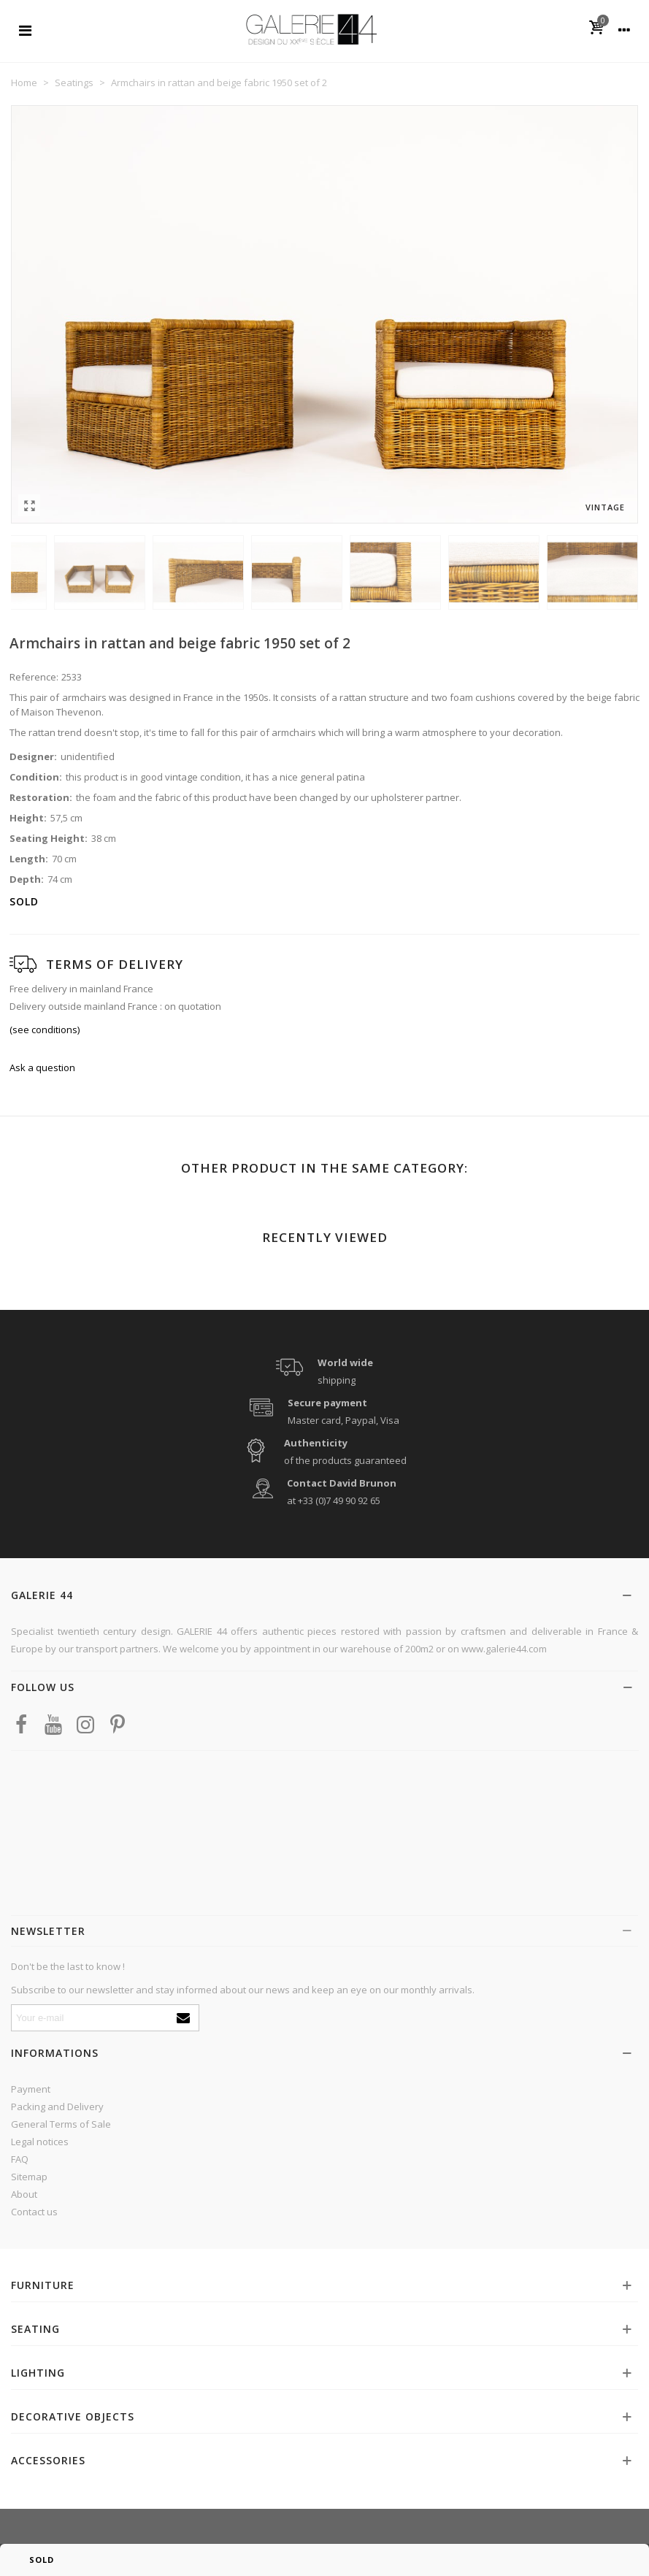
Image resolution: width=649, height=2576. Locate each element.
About (24, 2194)
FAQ (19, 2159)
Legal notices (40, 2141)
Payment (30, 2089)
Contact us (34, 2211)
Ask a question (42, 1067)
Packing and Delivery (57, 2106)
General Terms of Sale (61, 2124)
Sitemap (29, 2176)
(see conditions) (44, 1029)
